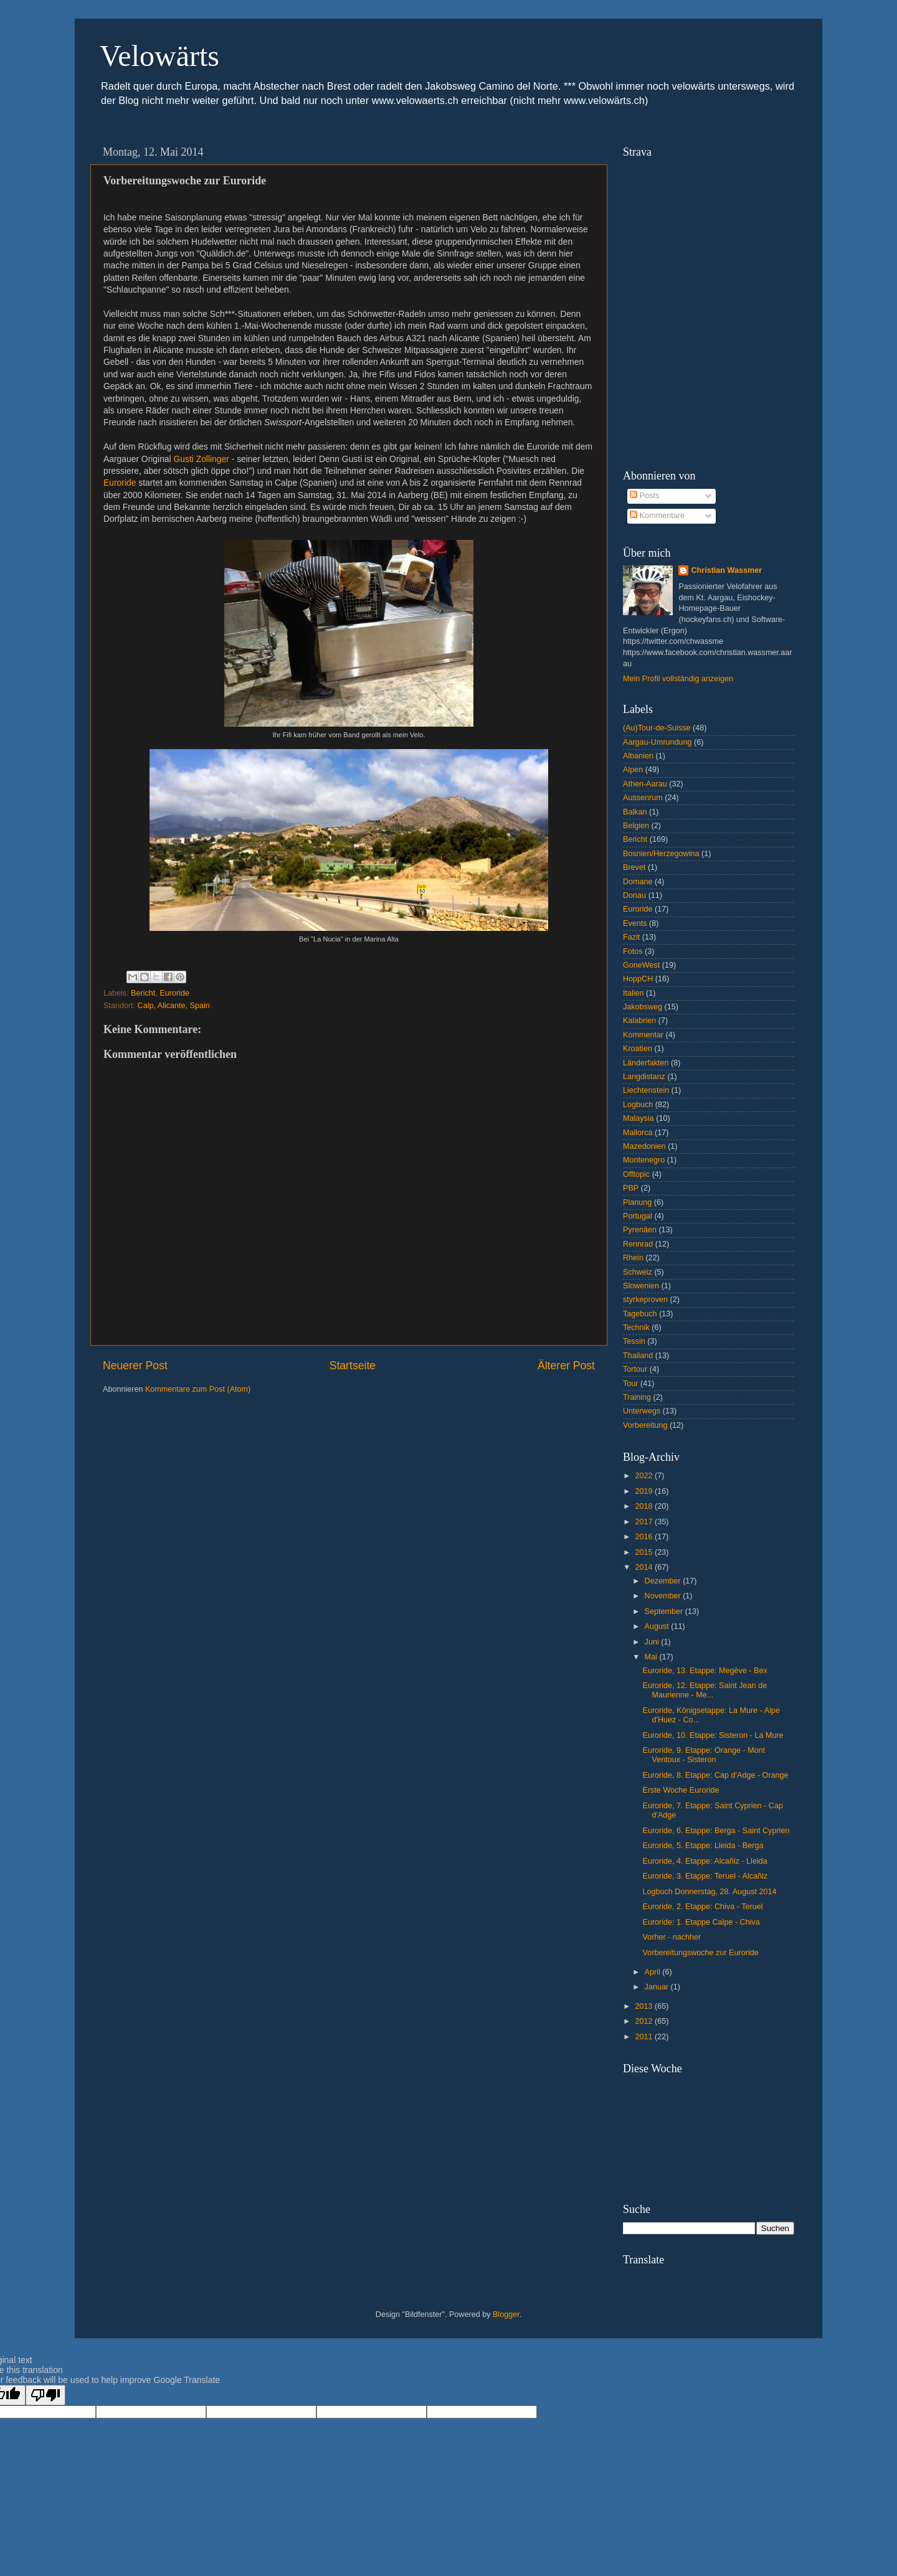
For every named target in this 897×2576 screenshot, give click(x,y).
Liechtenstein (646, 1090)
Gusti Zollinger (202, 459)
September (665, 1611)
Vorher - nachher (671, 1937)
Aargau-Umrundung (657, 742)
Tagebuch (640, 1313)
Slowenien (641, 1285)
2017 (645, 1521)
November (664, 1596)
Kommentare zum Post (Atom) (197, 1389)
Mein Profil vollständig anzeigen (678, 678)
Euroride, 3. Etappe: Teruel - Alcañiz (704, 1876)
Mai (652, 1657)
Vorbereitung (645, 1425)
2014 (645, 1567)
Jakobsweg (642, 1007)
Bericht (143, 993)
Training (637, 1397)
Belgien (636, 825)
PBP (630, 1188)
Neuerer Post (135, 1365)
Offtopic (636, 1174)
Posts (644, 495)
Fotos (633, 951)
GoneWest (641, 965)
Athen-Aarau (645, 784)
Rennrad (638, 1244)
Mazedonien (644, 1146)
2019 (645, 1491)
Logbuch (638, 1104)
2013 (645, 2006)
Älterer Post (566, 1365)
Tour (630, 1383)
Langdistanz (644, 1076)
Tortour (635, 1369)
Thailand (638, 1355)
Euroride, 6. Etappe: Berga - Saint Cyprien (715, 1830)
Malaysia (638, 1118)
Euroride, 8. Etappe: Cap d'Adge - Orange (715, 1775)
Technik (636, 1327)
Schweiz (637, 1272)
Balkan (635, 812)
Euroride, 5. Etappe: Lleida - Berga (702, 1845)
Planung (637, 1202)
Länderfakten (646, 1063)
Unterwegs (641, 1411)
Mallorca (638, 1132)
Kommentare (657, 515)
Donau (634, 895)
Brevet (634, 867)
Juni (653, 1642)
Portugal (637, 1216)
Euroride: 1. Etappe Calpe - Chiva (700, 1922)
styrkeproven (645, 1299)
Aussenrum (643, 797)
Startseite (353, 1365)
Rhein (633, 1257)
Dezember (664, 1581)
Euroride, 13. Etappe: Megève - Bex (704, 1670)
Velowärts (159, 55)
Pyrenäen (640, 1229)
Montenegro (644, 1160)
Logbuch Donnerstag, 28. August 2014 (709, 1891)
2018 (645, 1506)
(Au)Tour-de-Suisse (657, 728)
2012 (645, 2021)
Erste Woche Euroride (680, 1790)
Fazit (631, 937)
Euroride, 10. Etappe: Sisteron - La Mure (712, 1735)
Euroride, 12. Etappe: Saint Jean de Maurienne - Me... (704, 1690)
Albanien (638, 756)
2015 (645, 1552)
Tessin (634, 1341)
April (654, 1972)
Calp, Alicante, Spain (174, 1005)
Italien (633, 993)
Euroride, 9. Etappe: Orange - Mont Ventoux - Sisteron (703, 1755)
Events (635, 923)
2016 (645, 1536)
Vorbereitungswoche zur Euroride (700, 1952)
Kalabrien (639, 1020)
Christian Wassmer (726, 570)
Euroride (119, 483)
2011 (645, 2036)
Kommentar (643, 1035)
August (658, 1626)
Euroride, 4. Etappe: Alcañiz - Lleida (704, 1861)
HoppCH (638, 978)
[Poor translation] (45, 2395)
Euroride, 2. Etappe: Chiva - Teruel (702, 1906)
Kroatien (637, 1048)
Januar (658, 1987)
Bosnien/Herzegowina (661, 853)
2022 (645, 1475)
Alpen (633, 769)
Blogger (506, 2314)
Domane (638, 881)
